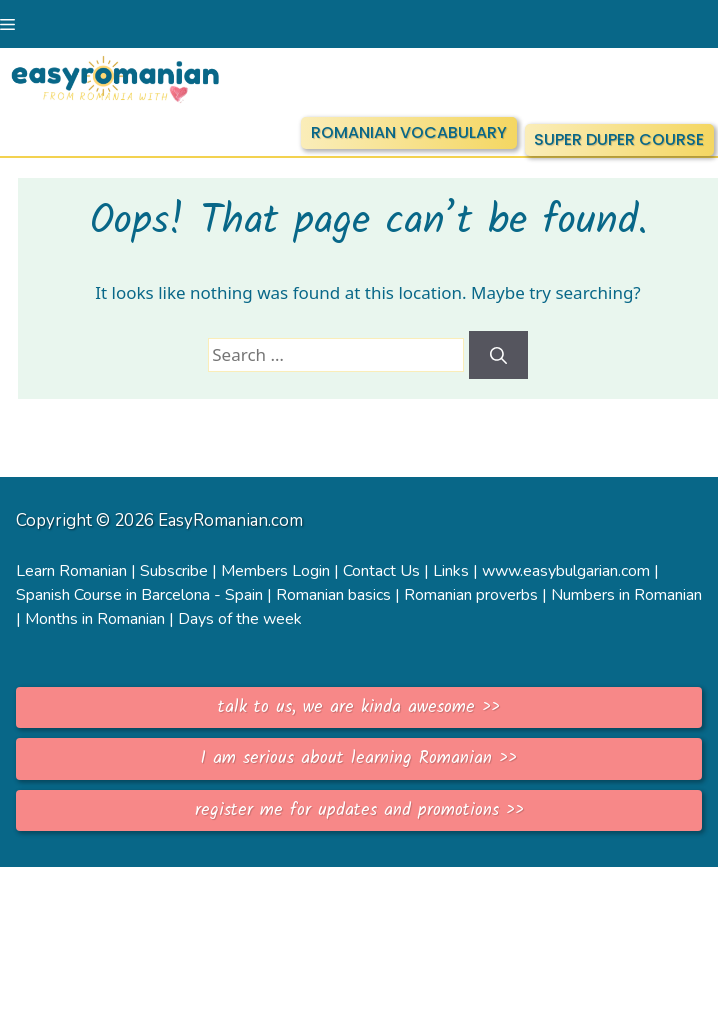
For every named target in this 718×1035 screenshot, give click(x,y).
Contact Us (381, 571)
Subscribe (174, 571)
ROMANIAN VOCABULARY (409, 132)
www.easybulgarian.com (566, 571)
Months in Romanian (95, 619)
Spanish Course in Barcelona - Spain (139, 595)
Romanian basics (333, 595)
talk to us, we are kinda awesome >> (359, 707)
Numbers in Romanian (626, 595)
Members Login (275, 571)
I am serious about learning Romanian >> (359, 758)
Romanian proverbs (471, 595)
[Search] (498, 355)
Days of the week (240, 619)
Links (451, 571)
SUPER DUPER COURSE (619, 139)
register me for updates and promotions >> (359, 810)
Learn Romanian (71, 571)
